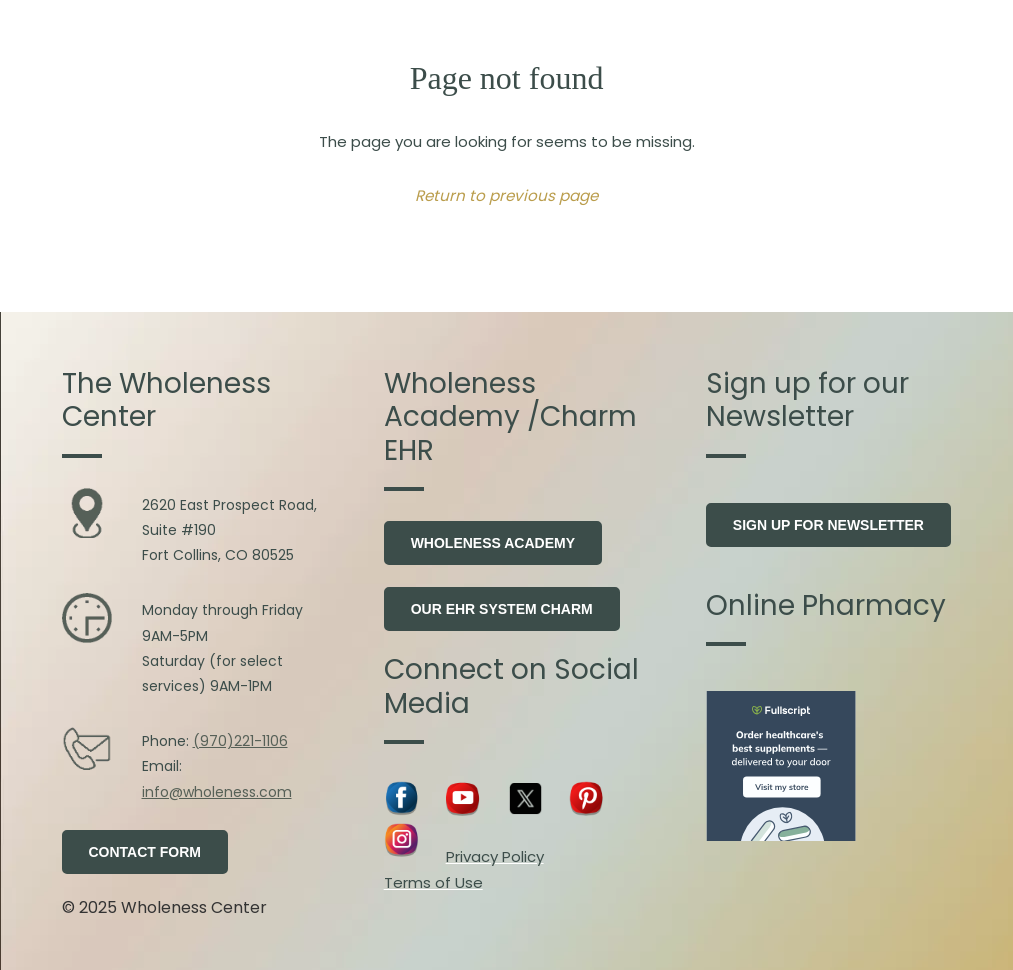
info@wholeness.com (217, 792)
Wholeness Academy (493, 543)
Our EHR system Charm (502, 609)
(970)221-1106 (240, 741)
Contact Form (145, 852)
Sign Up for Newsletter (828, 525)
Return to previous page (506, 195)
